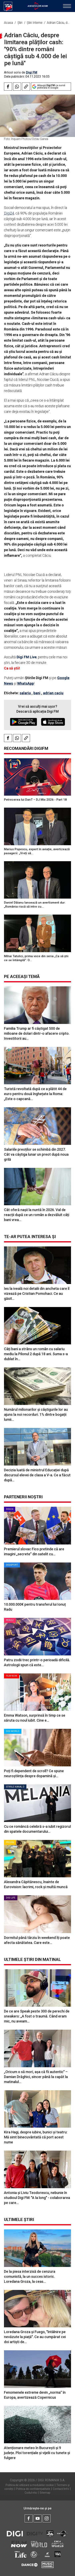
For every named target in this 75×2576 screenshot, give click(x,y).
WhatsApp (25, 683)
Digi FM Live (27, 657)
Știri (20, 23)
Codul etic (31, 2492)
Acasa (9, 23)
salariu (25, 693)
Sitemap (45, 2492)
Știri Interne (35, 23)
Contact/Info (61, 2488)
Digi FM (31, 72)
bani (36, 693)
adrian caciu (53, 693)
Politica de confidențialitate (33, 2488)
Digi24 (9, 213)
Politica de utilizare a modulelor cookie (30, 2485)
